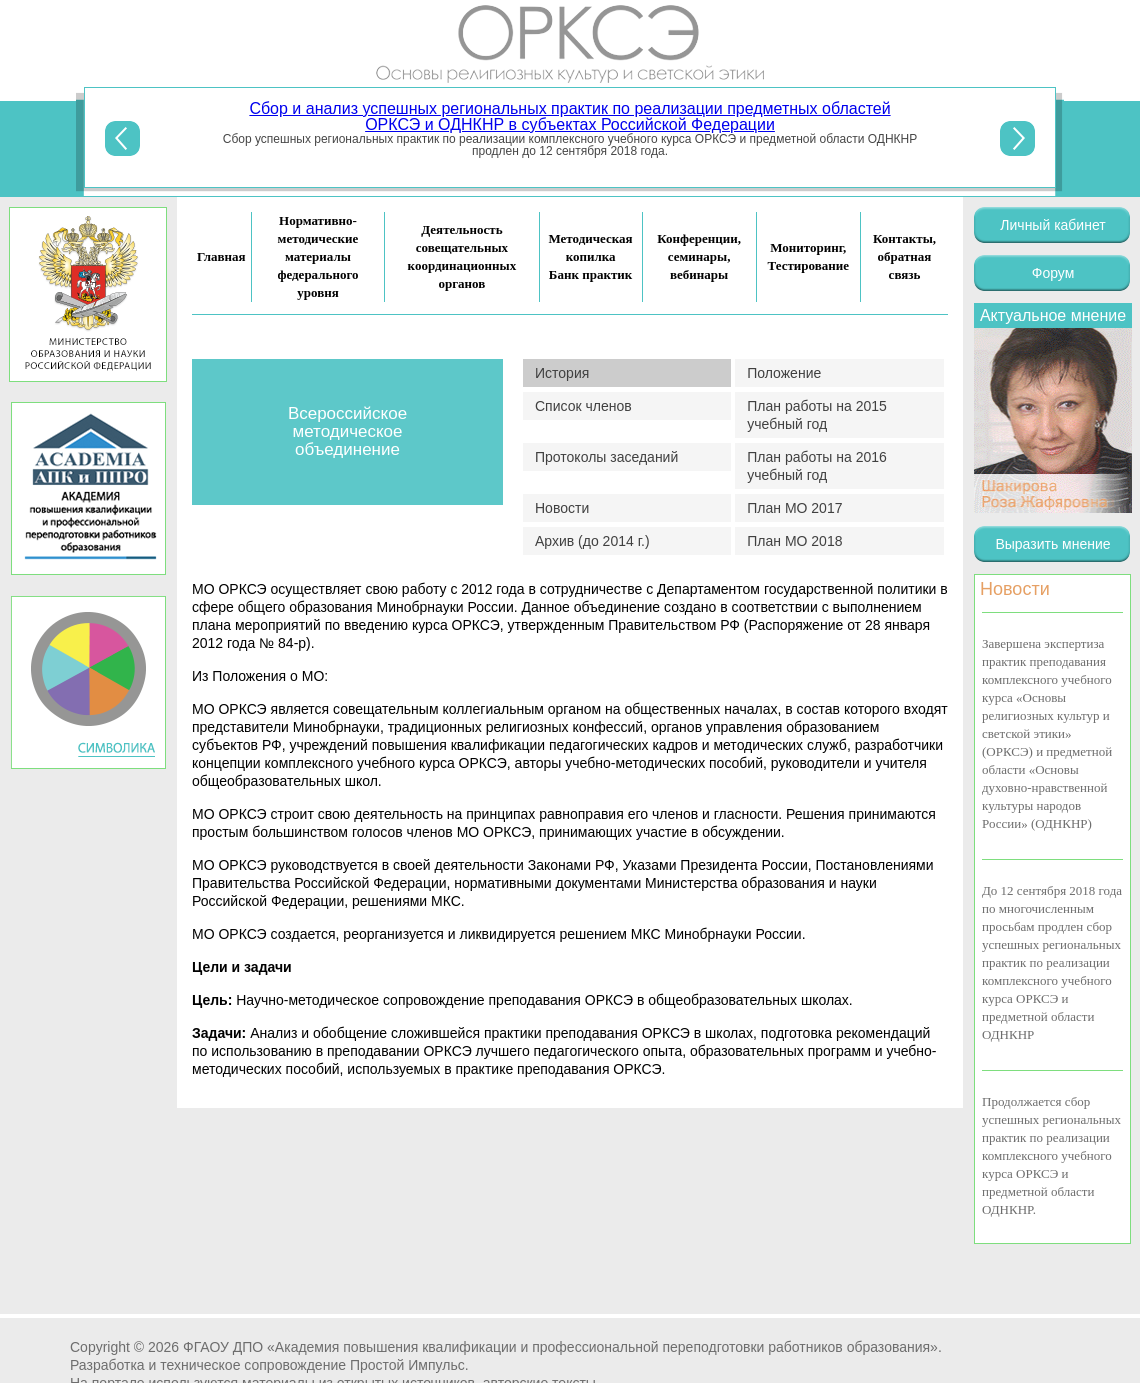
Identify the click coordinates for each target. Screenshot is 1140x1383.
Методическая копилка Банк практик (591, 256)
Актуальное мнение (1053, 315)
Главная (221, 256)
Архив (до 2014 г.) (592, 541)
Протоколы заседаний (606, 457)
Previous (122, 138)
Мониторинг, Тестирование (808, 256)
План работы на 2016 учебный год (817, 466)
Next (1017, 138)
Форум (1053, 273)
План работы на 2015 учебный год (817, 415)
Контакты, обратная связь (904, 256)
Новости (562, 508)
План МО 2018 (794, 541)
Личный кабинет (1052, 225)
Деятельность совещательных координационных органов (462, 256)
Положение (784, 373)
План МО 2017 (794, 508)
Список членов (583, 406)
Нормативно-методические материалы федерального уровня (317, 256)
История (562, 373)
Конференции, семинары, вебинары (699, 256)
